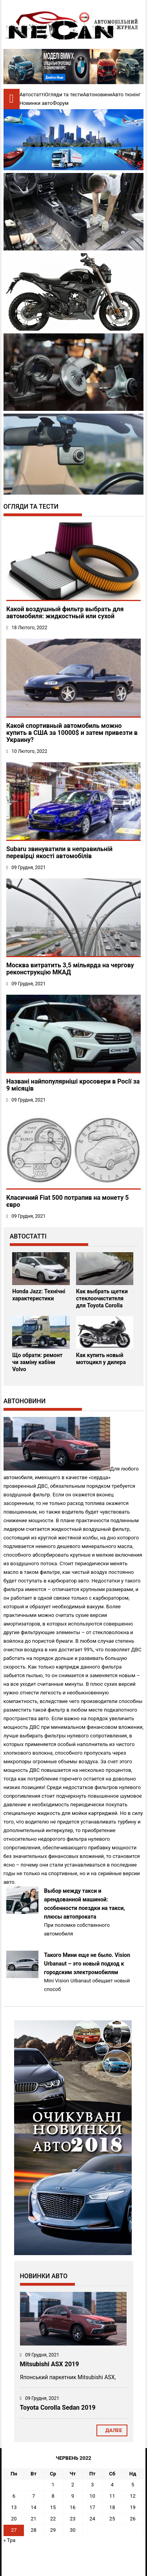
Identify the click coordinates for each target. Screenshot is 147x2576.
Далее (112, 2430)
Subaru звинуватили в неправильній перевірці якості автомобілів (59, 852)
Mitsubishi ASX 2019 (49, 2364)
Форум (60, 103)
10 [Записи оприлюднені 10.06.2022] (92, 2496)
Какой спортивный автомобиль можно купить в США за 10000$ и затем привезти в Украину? (72, 732)
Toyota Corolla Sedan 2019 (58, 2407)
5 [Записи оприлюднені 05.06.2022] (132, 2485)
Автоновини (97, 94)
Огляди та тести (64, 94)
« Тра (10, 2540)
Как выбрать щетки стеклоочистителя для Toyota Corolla (102, 1298)
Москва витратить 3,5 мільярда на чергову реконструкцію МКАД (70, 968)
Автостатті (32, 94)
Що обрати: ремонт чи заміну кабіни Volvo (37, 1362)
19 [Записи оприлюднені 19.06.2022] (133, 2507)
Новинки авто (36, 103)
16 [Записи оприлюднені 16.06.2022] (73, 2507)
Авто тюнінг (126, 94)
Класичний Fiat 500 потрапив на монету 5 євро (67, 1201)
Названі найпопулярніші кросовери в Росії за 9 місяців (73, 1085)
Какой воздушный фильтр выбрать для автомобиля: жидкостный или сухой (65, 612)
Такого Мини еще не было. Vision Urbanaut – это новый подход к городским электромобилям (87, 1963)
